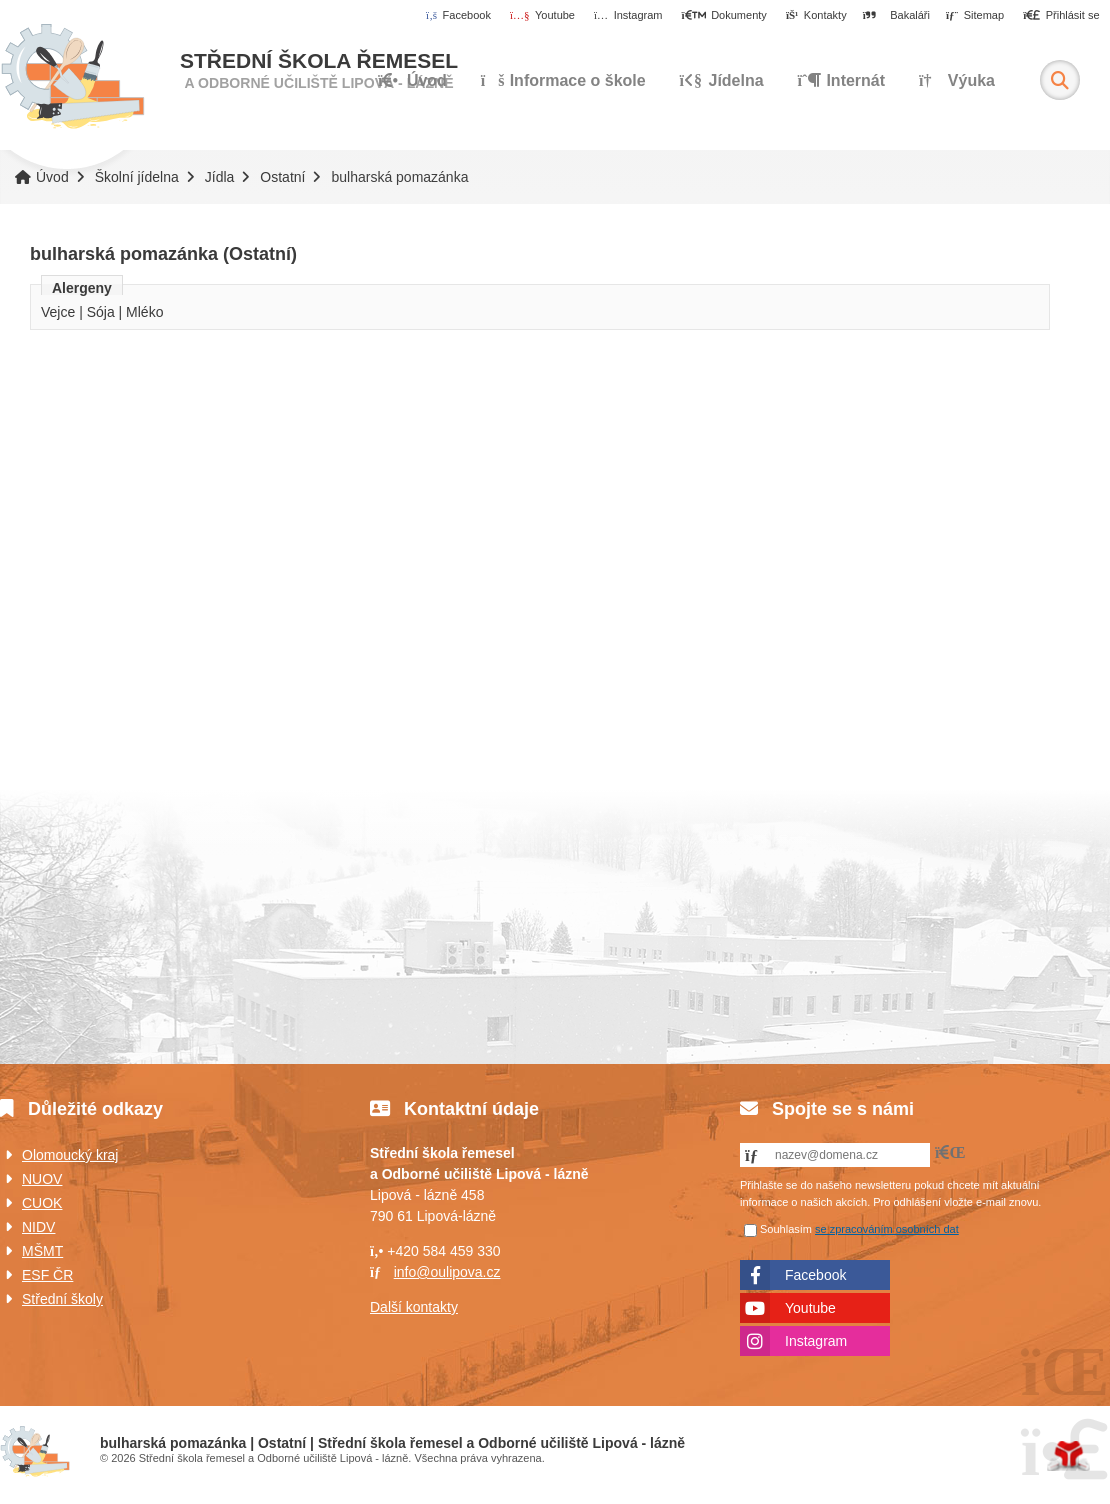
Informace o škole (563, 80)
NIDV (38, 1227)
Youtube (810, 1308)
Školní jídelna (137, 177)
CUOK (42, 1203)
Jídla (220, 177)
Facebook (815, 1275)
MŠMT (42, 1251)
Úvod (72, 77)
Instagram (816, 1341)
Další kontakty (414, 1307)
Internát (842, 80)
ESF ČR (47, 1275)
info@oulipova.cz (447, 1272)
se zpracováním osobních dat (887, 1229)
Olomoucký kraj (70, 1155)
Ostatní (282, 177)
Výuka (957, 80)
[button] (1061, 16)
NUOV (42, 1179)
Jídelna (722, 80)
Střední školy (62, 1299)
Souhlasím (786, 1229)
